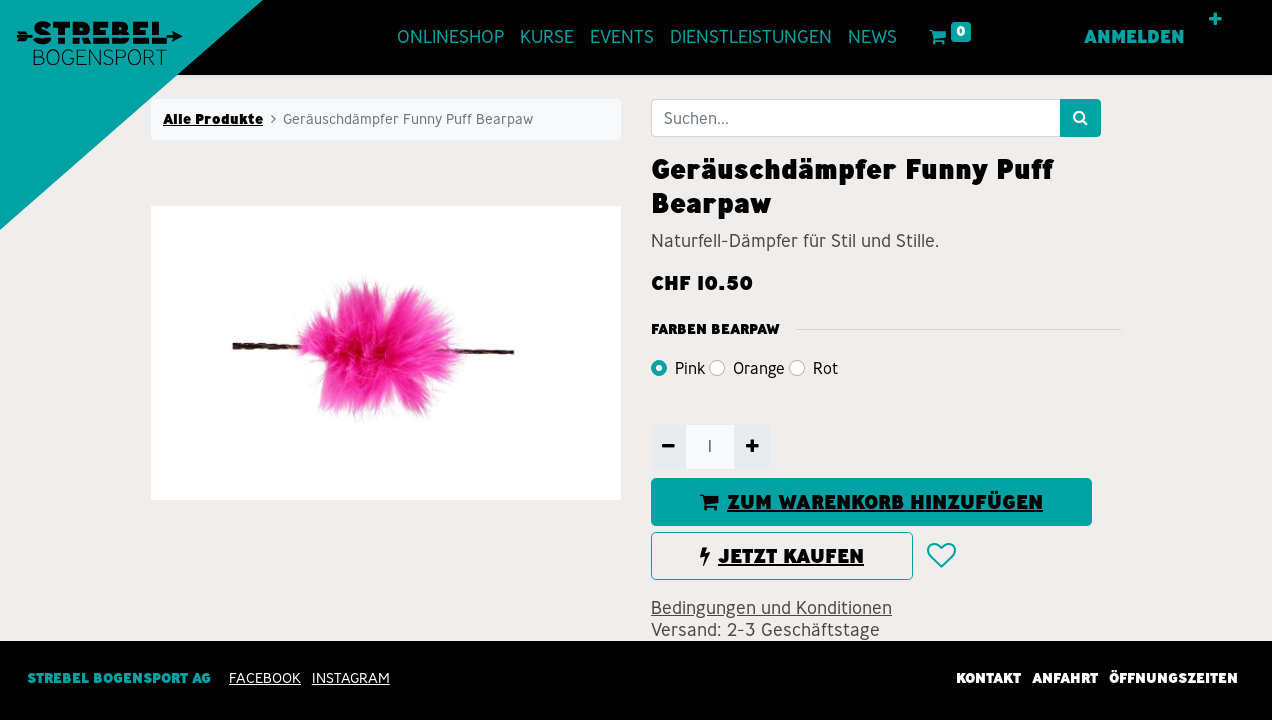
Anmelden (1134, 37)
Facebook (265, 678)
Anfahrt (1065, 678)
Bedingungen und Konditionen (771, 608)
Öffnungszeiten (1173, 678)
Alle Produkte (213, 119)
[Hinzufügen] (751, 447)
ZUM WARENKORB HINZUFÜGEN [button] (871, 502)
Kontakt (988, 678)
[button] (1215, 20)
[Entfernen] (668, 447)
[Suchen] (1080, 118)
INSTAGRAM (351, 678)
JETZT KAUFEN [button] (782, 556)
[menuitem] (450, 37)
